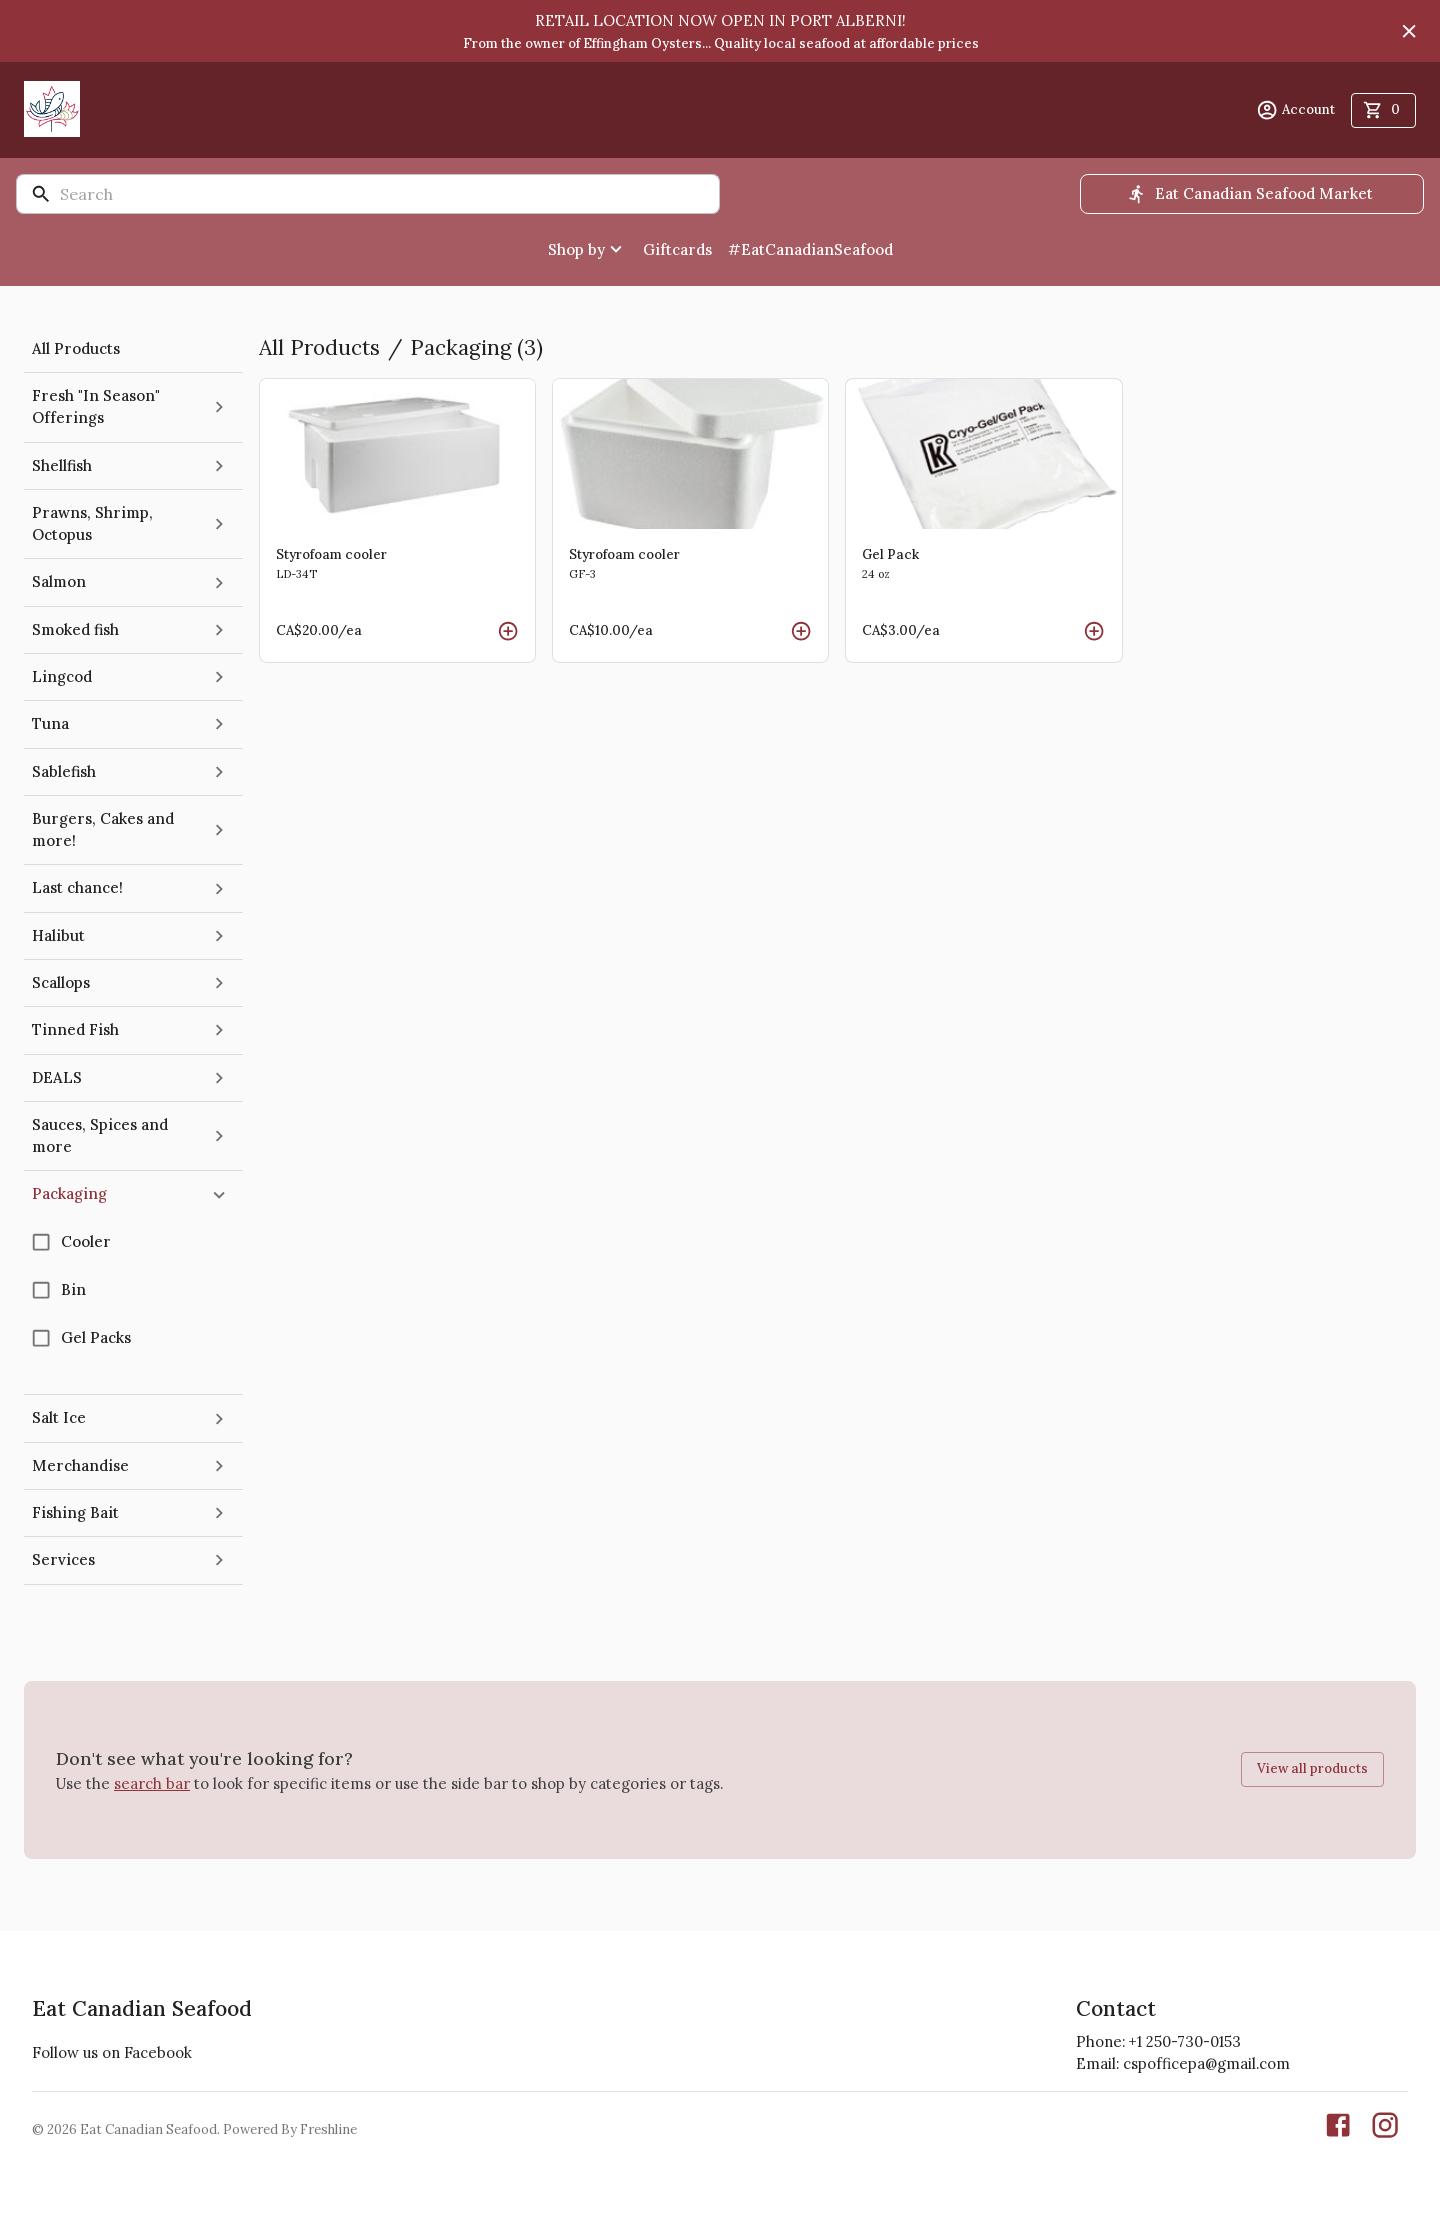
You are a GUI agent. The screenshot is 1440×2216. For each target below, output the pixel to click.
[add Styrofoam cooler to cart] (508, 631)
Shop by (587, 249)
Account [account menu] (1295, 110)
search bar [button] (152, 1783)
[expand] (219, 407)
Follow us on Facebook (112, 2052)
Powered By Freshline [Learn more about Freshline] (290, 2129)
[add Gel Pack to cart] (1094, 631)
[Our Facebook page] (1338, 2129)
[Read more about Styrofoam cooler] (397, 520)
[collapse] (219, 1194)
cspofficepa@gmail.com (1206, 2063)
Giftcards (677, 249)
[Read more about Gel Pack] (983, 520)
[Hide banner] (1409, 31)
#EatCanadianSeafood (810, 249)
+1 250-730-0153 (1185, 2041)
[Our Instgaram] (1385, 2129)
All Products (319, 347)
